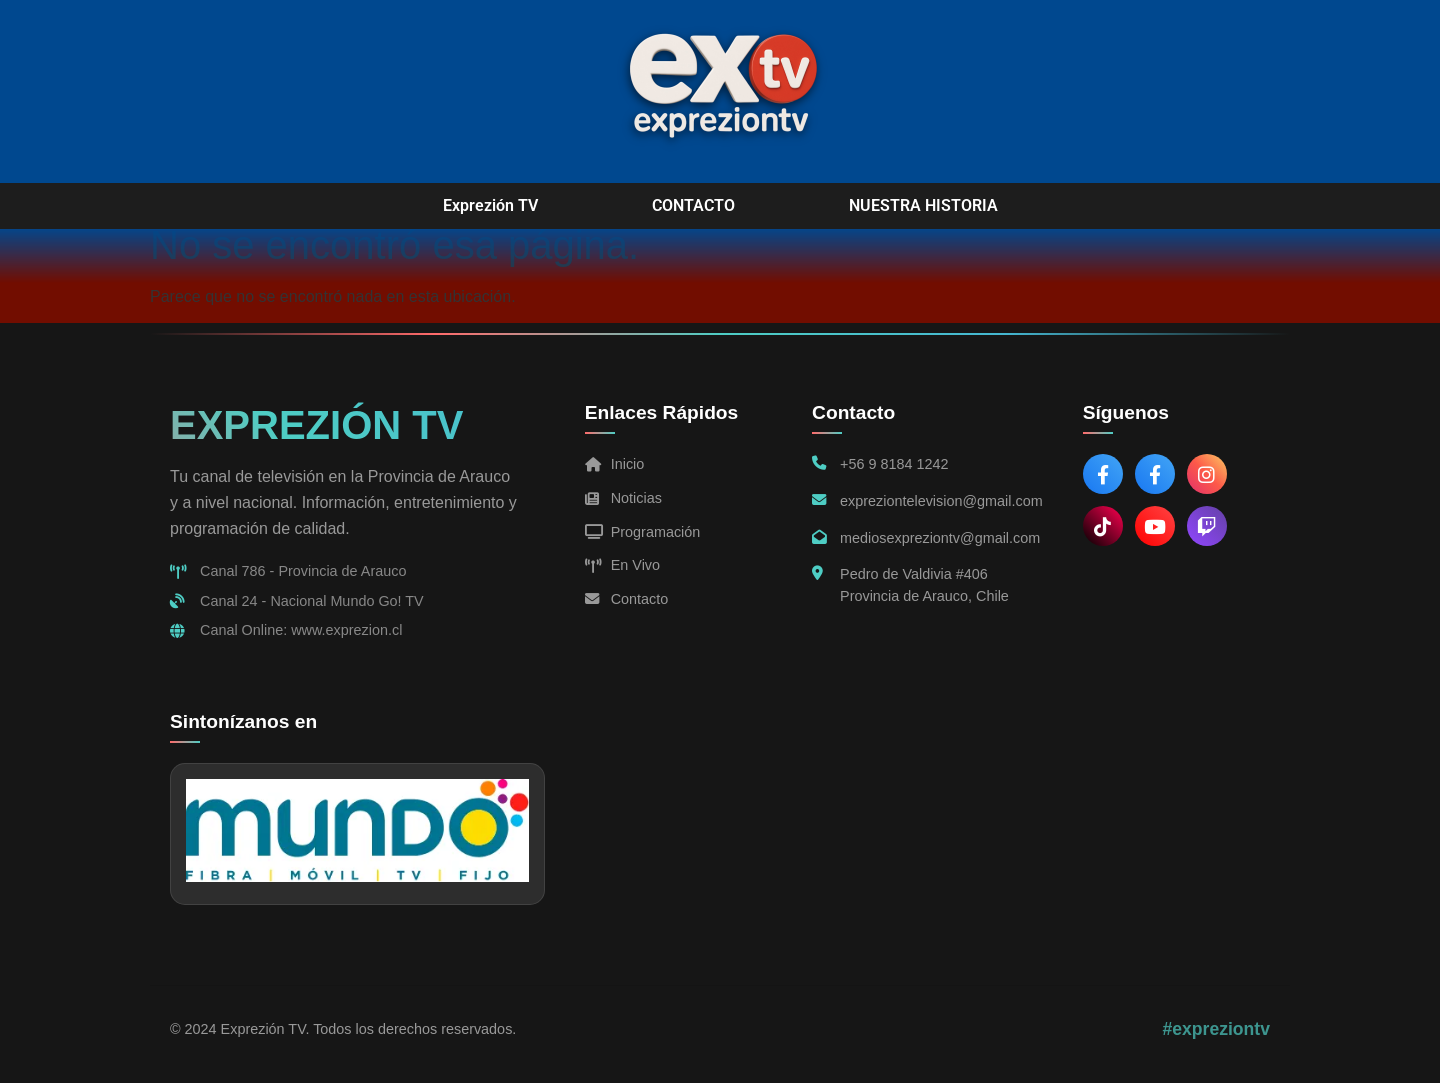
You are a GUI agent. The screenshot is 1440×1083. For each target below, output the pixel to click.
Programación (643, 532)
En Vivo (622, 565)
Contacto (627, 599)
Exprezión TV (490, 205)
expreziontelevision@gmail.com (941, 501)
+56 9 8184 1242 (894, 464)
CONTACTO (693, 205)
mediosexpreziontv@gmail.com (940, 538)
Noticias (623, 498)
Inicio (615, 464)
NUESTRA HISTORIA (923, 205)
